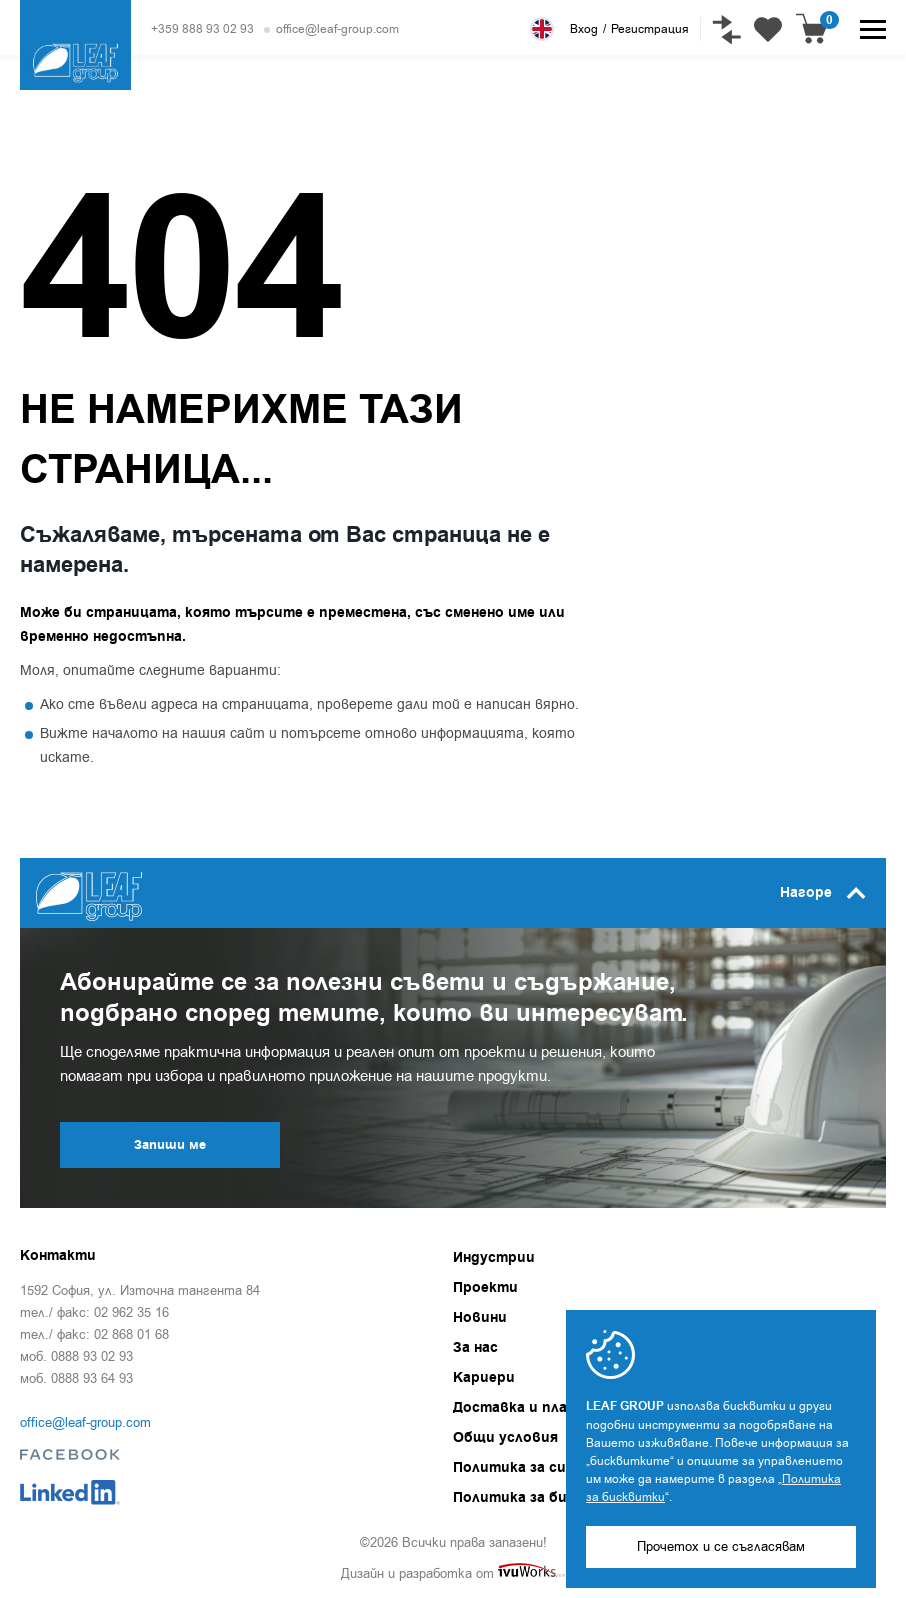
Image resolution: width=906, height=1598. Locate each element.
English (542, 29)
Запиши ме (170, 1145)
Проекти (485, 1288)
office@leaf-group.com (337, 29)
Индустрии (494, 1258)
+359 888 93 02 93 (202, 29)
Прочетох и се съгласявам (721, 1546)
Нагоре (823, 893)
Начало (39, 130)
